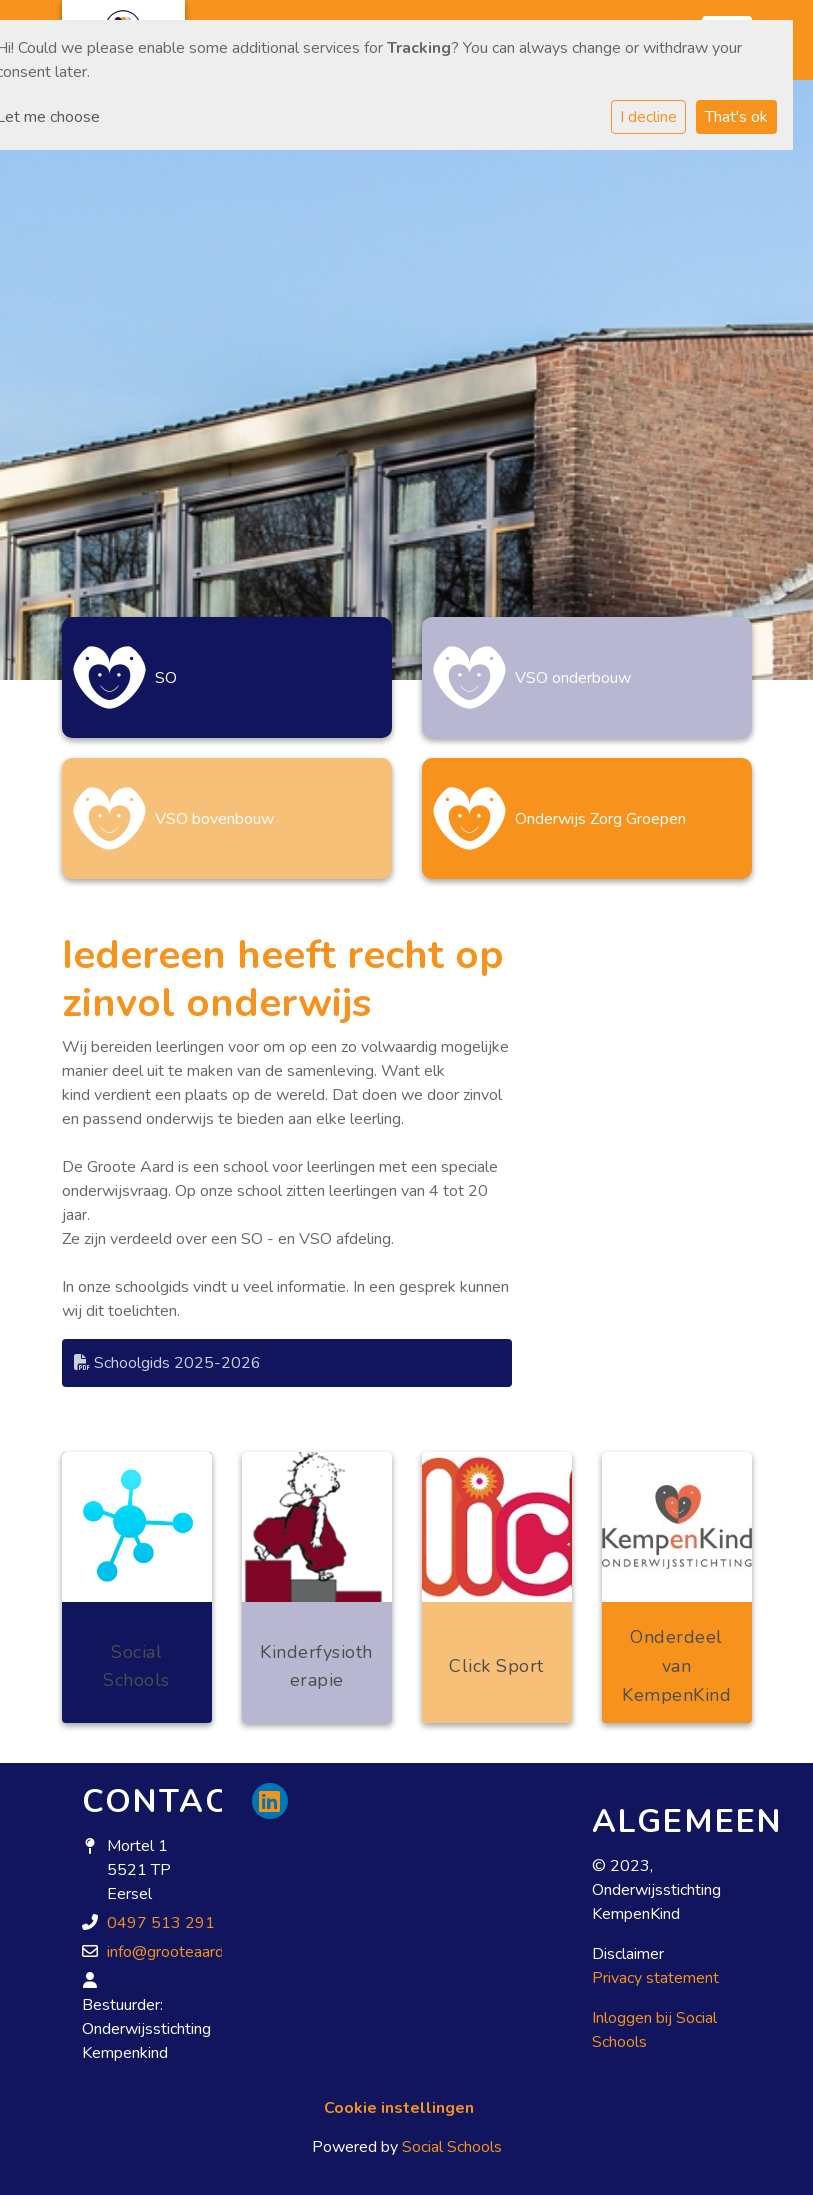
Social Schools (452, 2147)
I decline (648, 117)
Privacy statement (655, 1978)
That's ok (736, 117)
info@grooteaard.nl (173, 1952)
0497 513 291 (161, 1923)
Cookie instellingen (399, 2108)
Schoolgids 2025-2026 (167, 1363)
